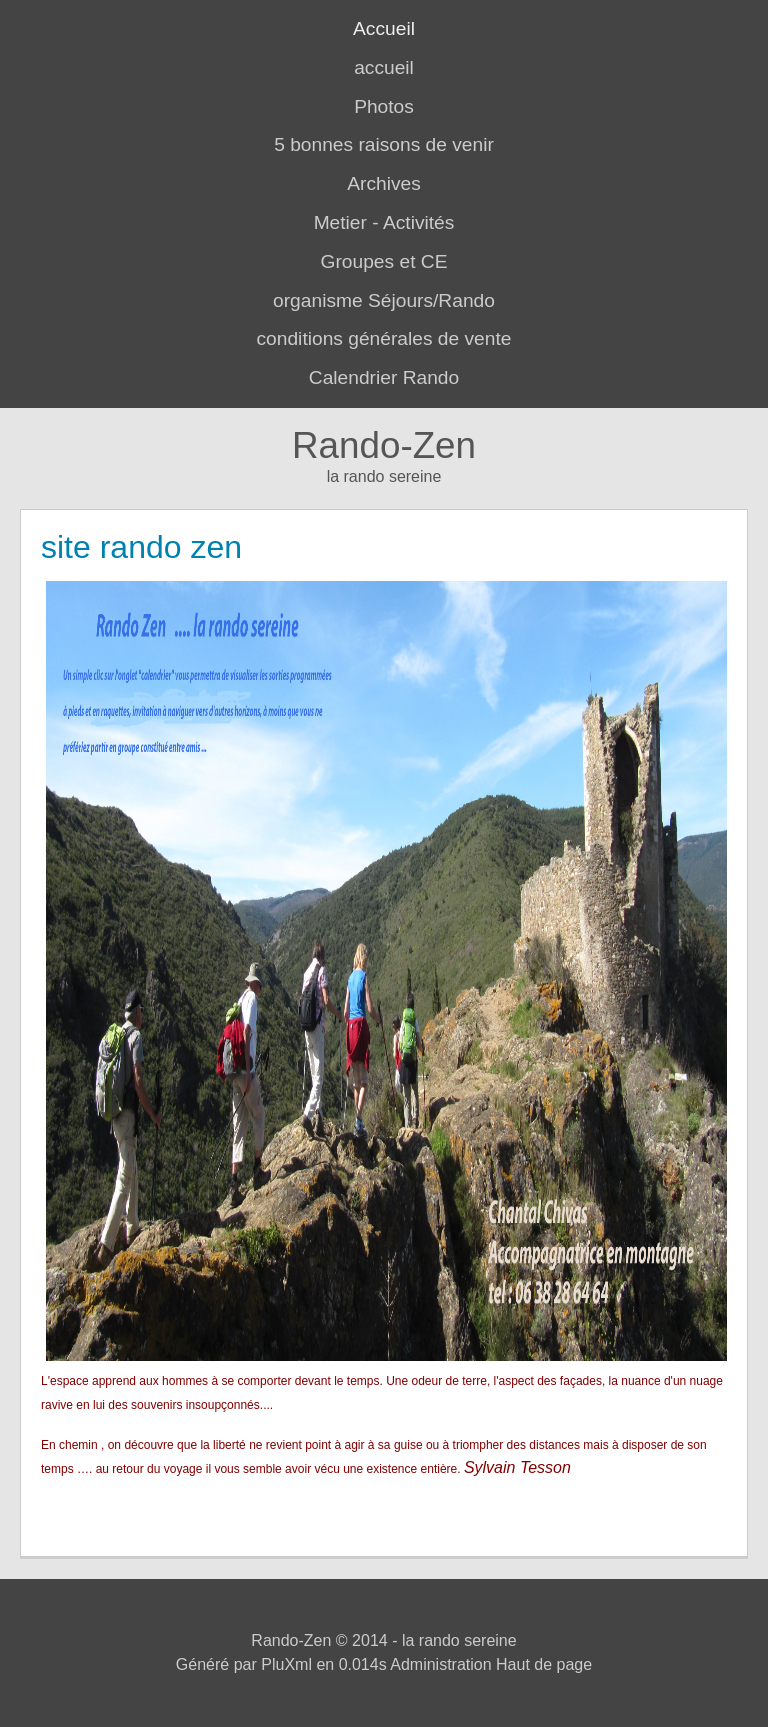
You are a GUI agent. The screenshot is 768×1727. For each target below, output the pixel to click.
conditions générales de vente (384, 338)
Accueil (384, 28)
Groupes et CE (384, 261)
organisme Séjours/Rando (384, 300)
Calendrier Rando (384, 377)
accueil (384, 67)
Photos (384, 106)
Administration (440, 1664)
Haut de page (544, 1664)
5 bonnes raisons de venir (384, 144)
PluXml (286, 1664)
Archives (384, 183)
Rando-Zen (384, 445)
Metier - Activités (384, 222)
